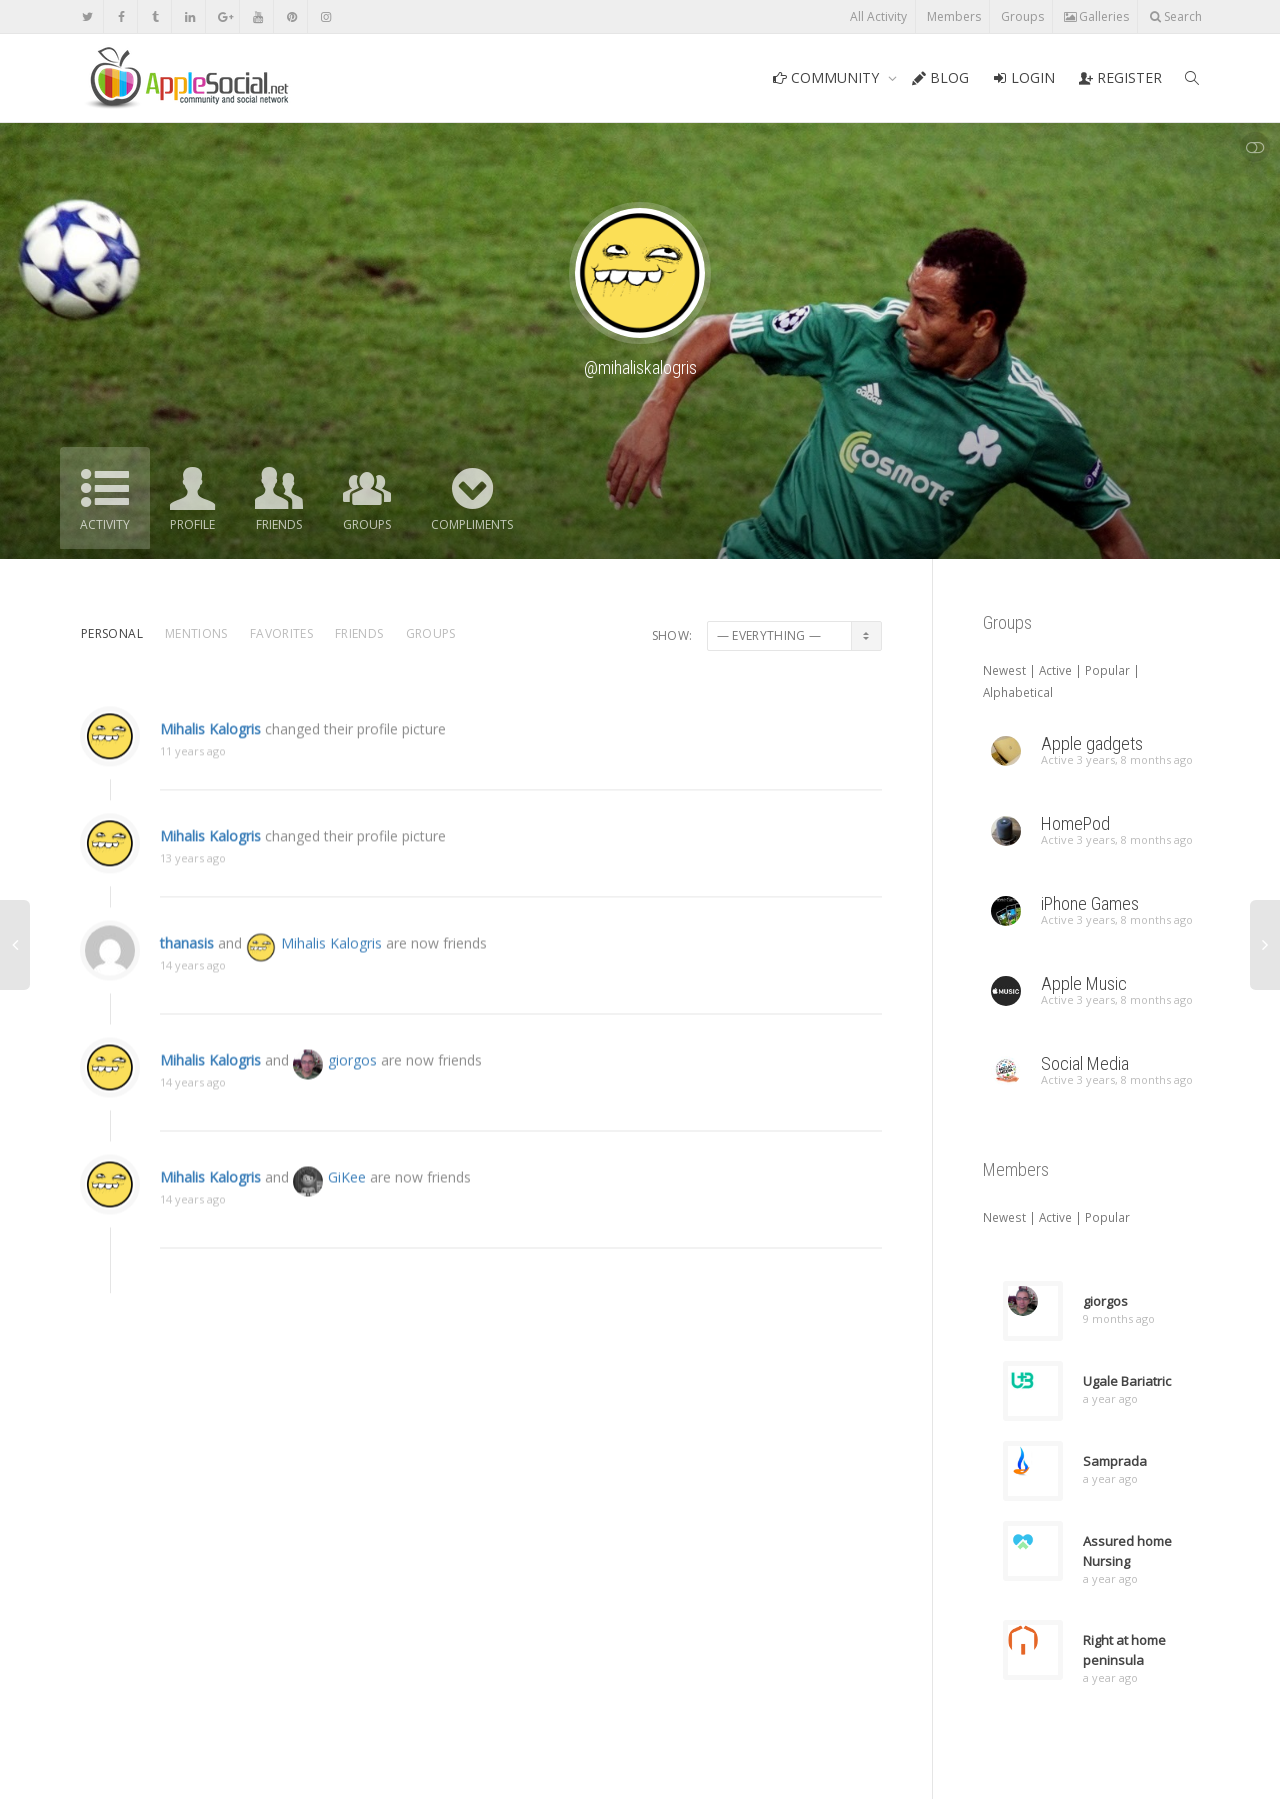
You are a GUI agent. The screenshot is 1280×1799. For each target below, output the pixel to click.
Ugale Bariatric (1127, 1381)
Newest (1004, 670)
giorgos (352, 1087)
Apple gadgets (1092, 743)
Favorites (281, 633)
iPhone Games (1090, 903)
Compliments (472, 524)
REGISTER (1120, 77)
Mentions (196, 633)
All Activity (878, 16)
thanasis (187, 970)
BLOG (940, 77)
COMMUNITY (828, 77)
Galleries (1096, 16)
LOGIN (1024, 77)
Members (954, 16)
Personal (112, 633)
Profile (192, 524)
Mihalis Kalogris (210, 753)
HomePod (1075, 823)
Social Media (1085, 1063)
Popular (1107, 670)
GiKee (347, 1204)
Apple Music (1084, 983)
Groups (1022, 16)
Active (1055, 670)
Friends (279, 524)
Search (1175, 16)
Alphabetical (1018, 692)
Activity (105, 524)
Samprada (1115, 1461)
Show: (672, 635)
